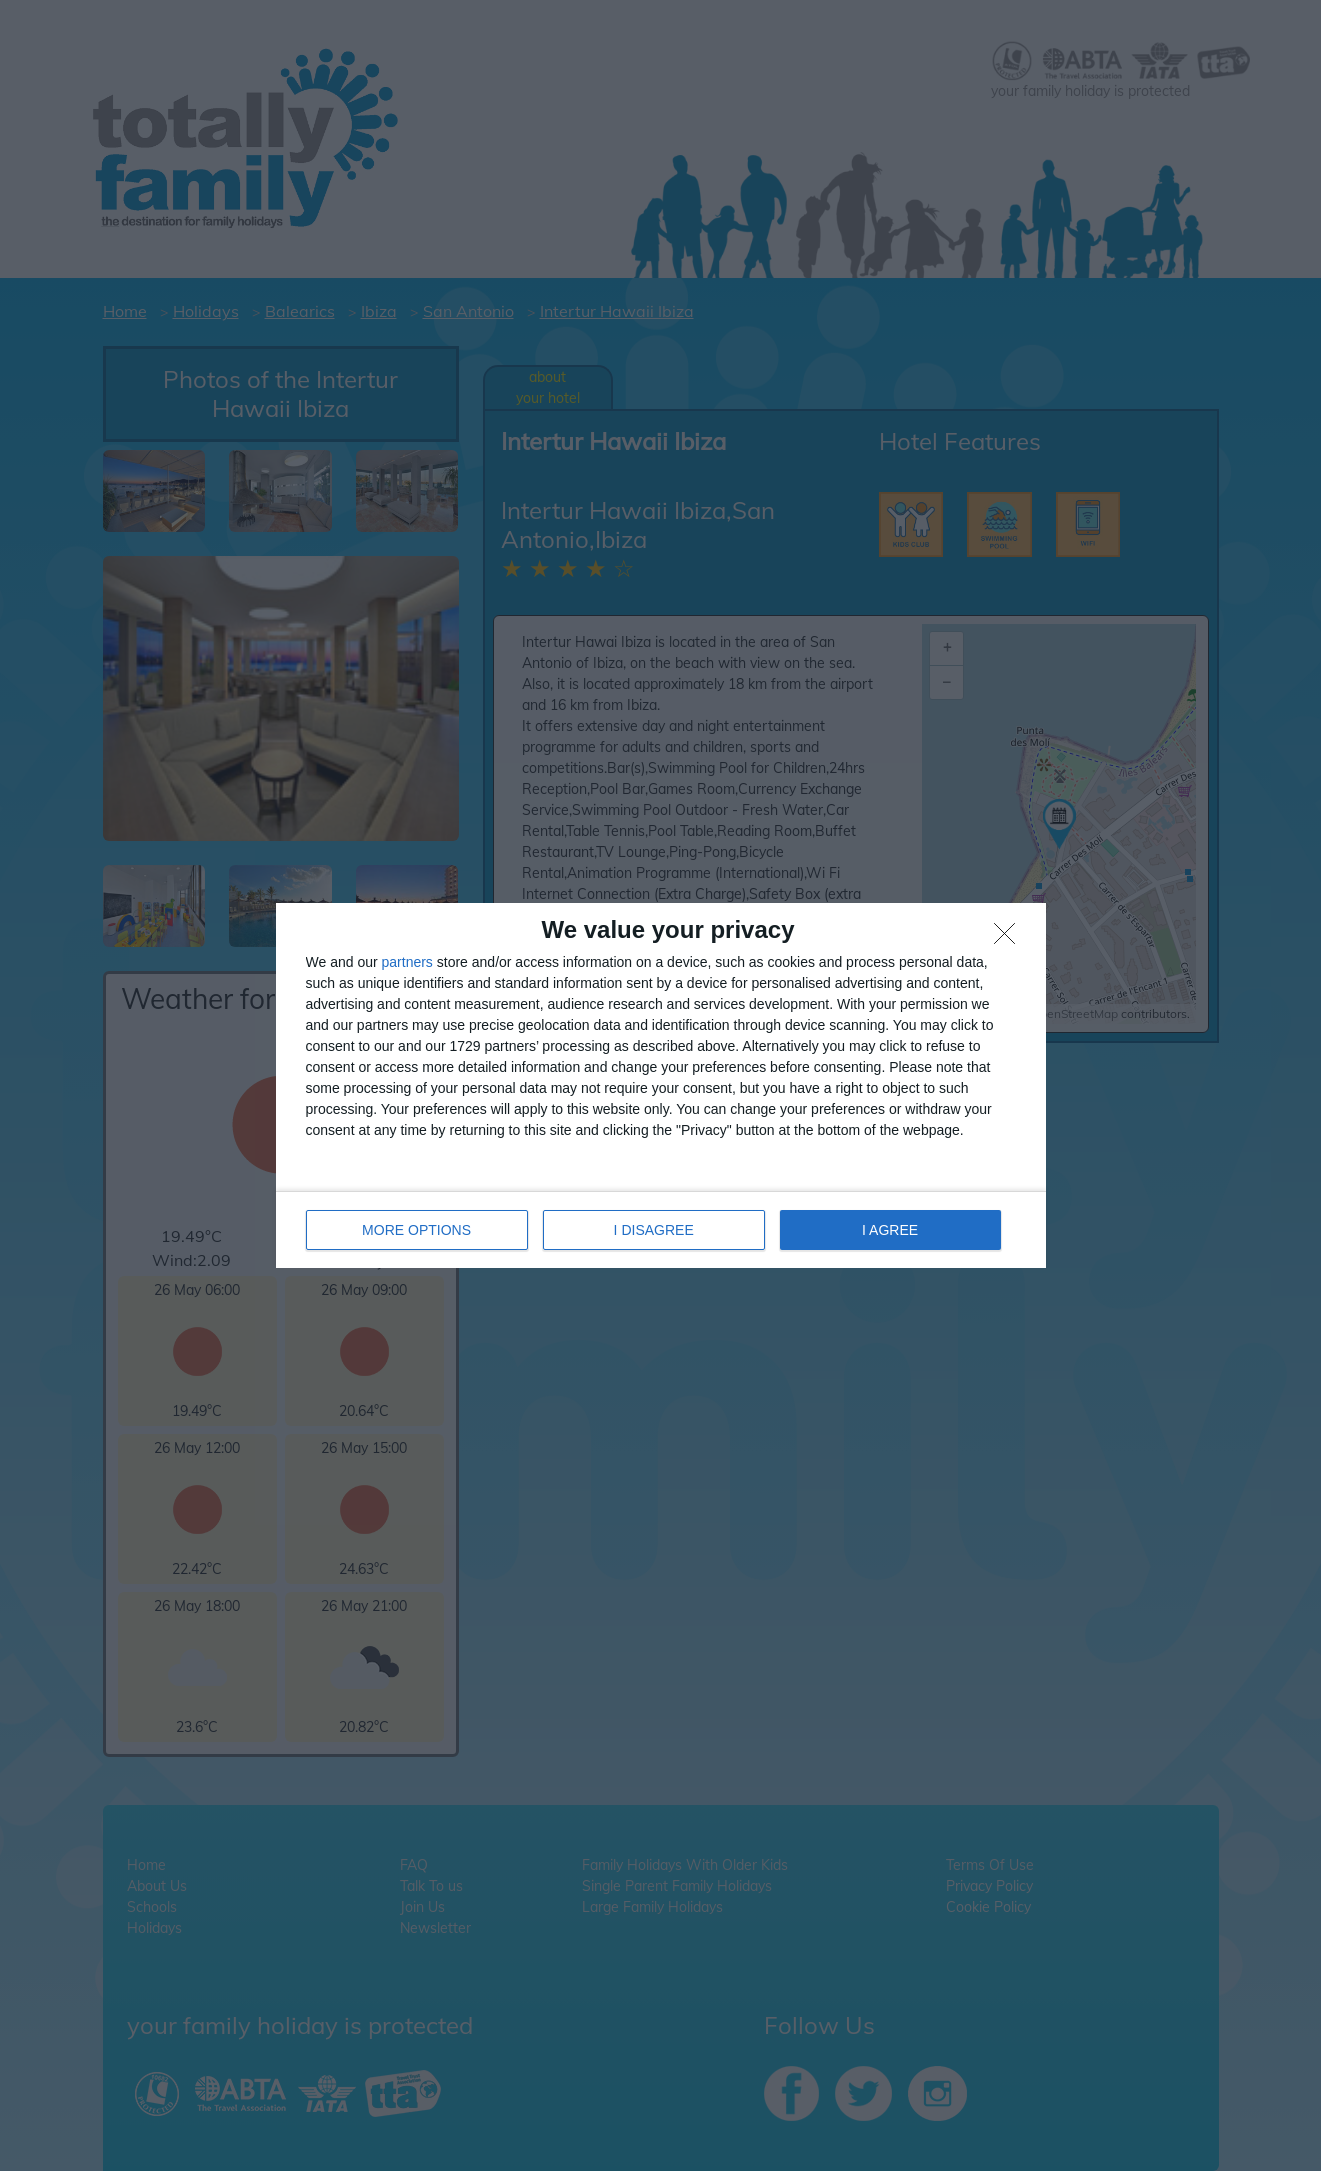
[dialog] (661, 1085)
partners (407, 962)
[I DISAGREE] (1010, 939)
